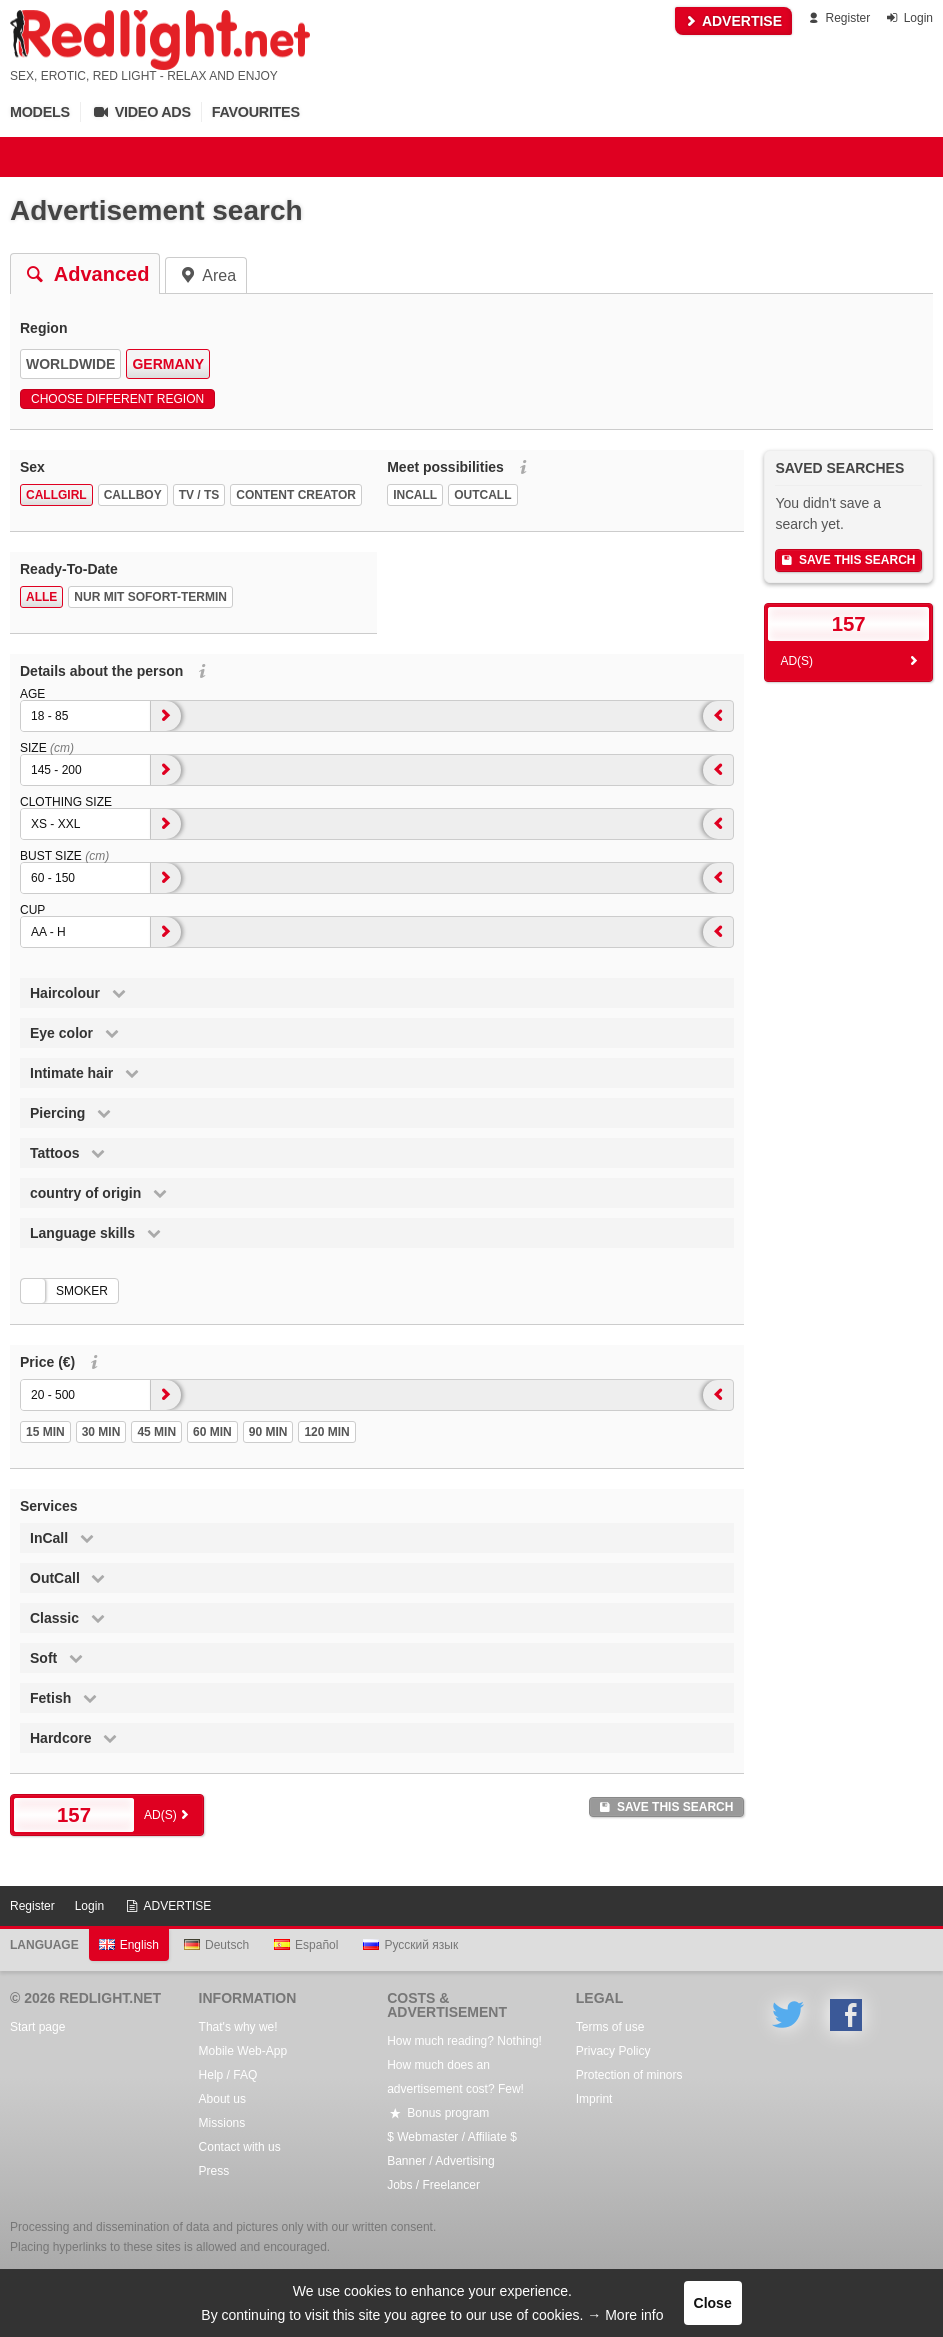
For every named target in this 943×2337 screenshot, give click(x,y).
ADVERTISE (734, 21)
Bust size (64, 856)
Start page (37, 2027)
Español (306, 1945)
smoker (82, 1291)
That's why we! (238, 2027)
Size (47, 748)
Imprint (594, 2099)
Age (32, 694)
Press (214, 2171)
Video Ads (141, 112)
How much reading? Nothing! (464, 2041)
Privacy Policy (613, 2051)
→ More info (625, 2315)
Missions (222, 2123)
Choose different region (117, 399)
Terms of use (610, 2027)
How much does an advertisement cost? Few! (455, 2077)
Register (837, 18)
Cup (32, 910)
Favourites (256, 112)
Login (908, 18)
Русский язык (410, 1945)
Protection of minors (629, 2075)
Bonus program (438, 2113)
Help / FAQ (228, 2075)
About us (222, 2099)
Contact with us (240, 2147)
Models (40, 112)
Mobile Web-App (243, 2051)
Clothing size (66, 802)
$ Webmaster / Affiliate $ (452, 2137)
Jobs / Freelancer (433, 2185)
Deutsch (216, 1945)
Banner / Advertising (440, 2161)
